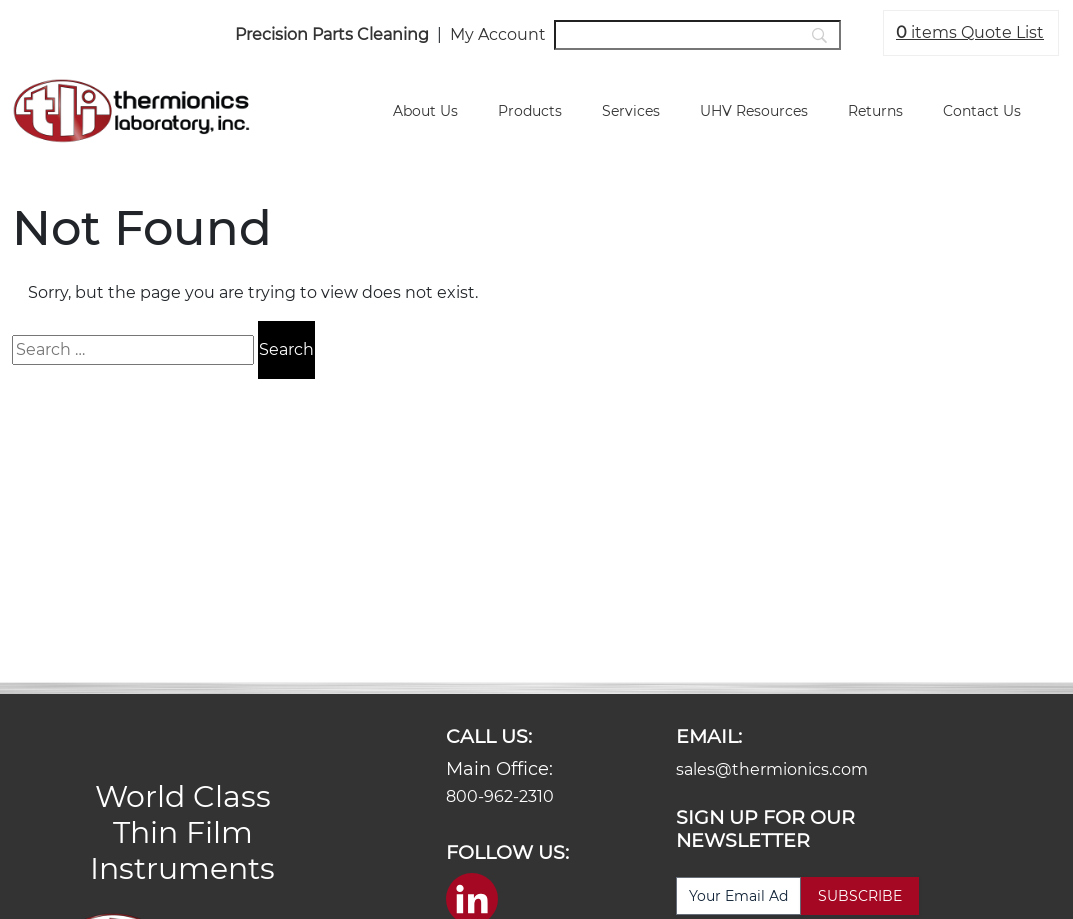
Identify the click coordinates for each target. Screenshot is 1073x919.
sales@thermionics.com (772, 769)
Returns (875, 111)
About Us (425, 111)
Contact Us (982, 111)
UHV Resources (754, 111)
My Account (498, 34)
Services (631, 111)
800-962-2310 (500, 796)
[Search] (697, 35)
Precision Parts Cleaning (332, 34)
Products (530, 111)
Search (286, 349)
